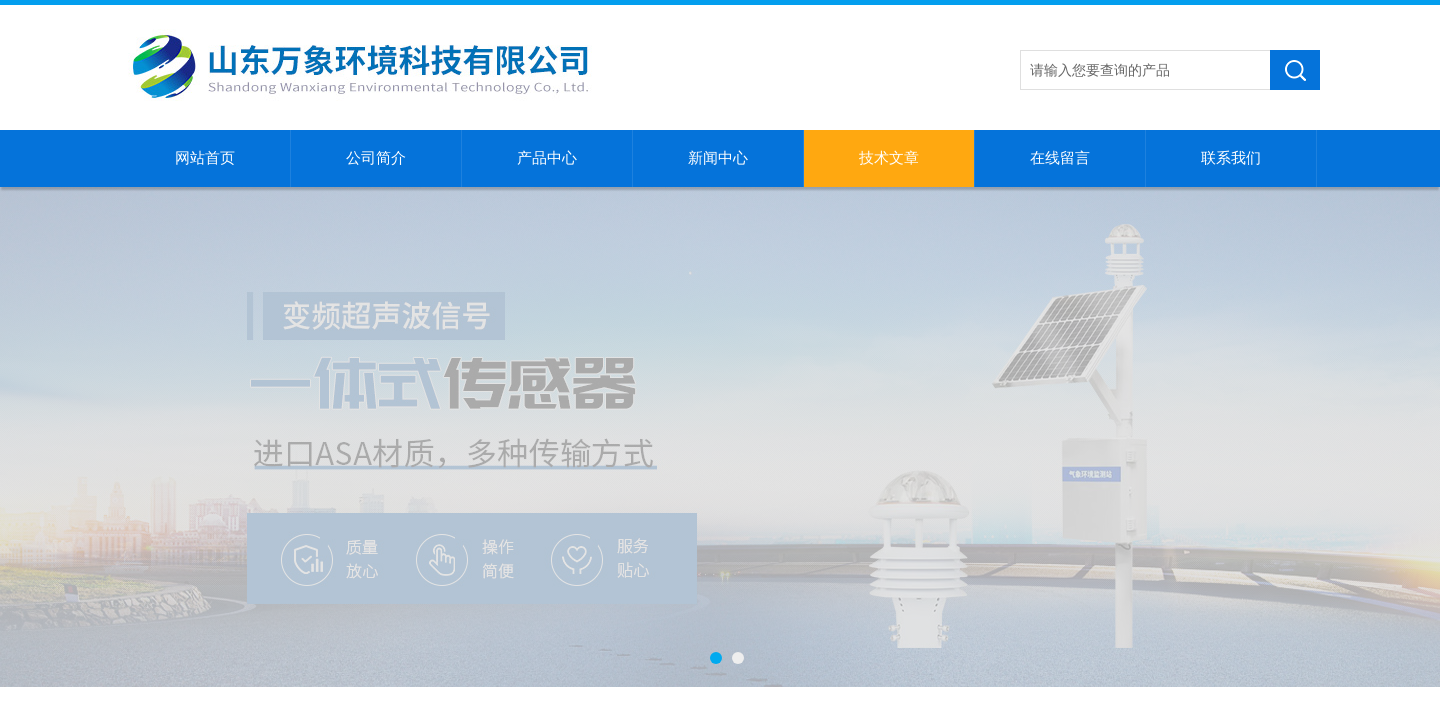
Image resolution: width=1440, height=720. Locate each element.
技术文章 (889, 158)
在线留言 (1060, 158)
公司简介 (376, 158)
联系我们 (1231, 158)
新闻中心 (718, 158)
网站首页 (205, 158)
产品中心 (547, 158)
